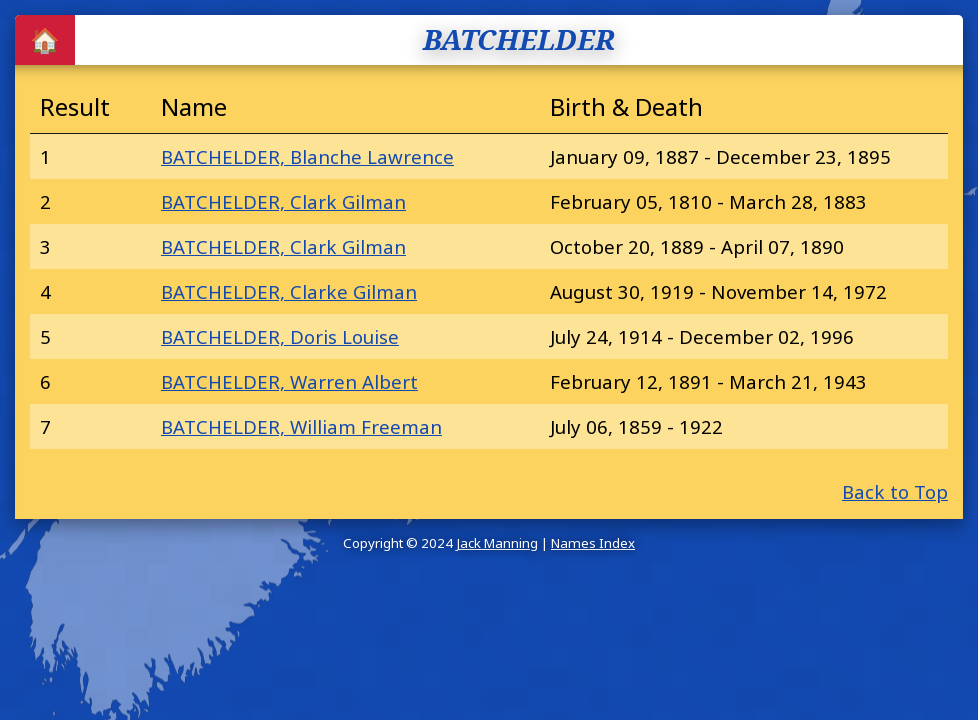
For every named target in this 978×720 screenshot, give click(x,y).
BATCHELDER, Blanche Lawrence (307, 156)
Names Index (593, 543)
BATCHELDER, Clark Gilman (283, 201)
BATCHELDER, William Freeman (301, 426)
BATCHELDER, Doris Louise (280, 336)
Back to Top (895, 491)
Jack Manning (497, 543)
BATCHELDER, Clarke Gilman (289, 291)
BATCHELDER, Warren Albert (289, 381)
